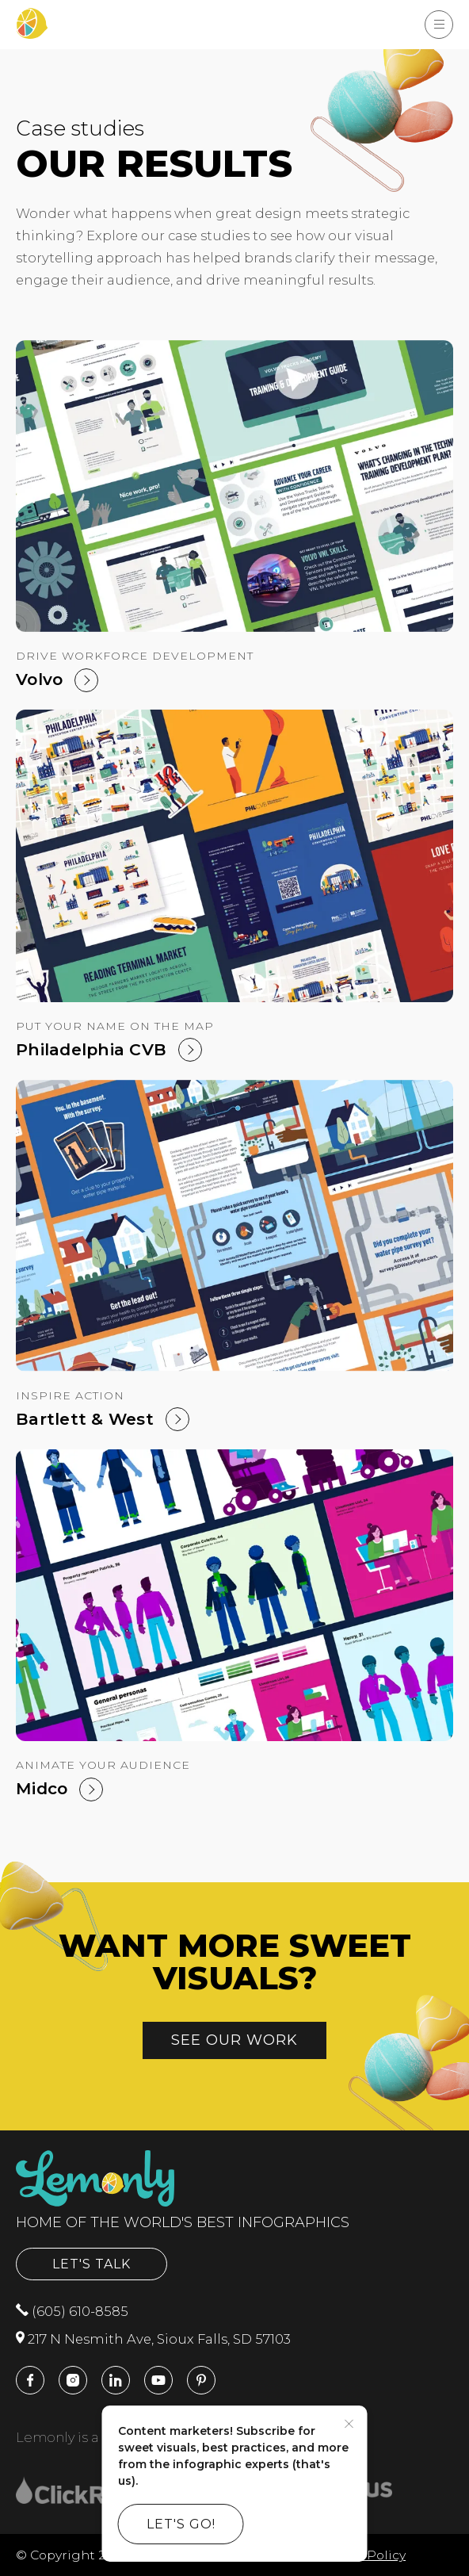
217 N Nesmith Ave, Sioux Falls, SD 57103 (153, 2339)
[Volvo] (234, 486)
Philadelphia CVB (91, 1049)
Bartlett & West (85, 1419)
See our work (234, 2040)
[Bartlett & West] (234, 1226)
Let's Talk (91, 2264)
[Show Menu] (439, 24)
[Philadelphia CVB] (234, 855)
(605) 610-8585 (72, 2311)
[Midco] (234, 1595)
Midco (41, 1788)
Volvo (39, 679)
